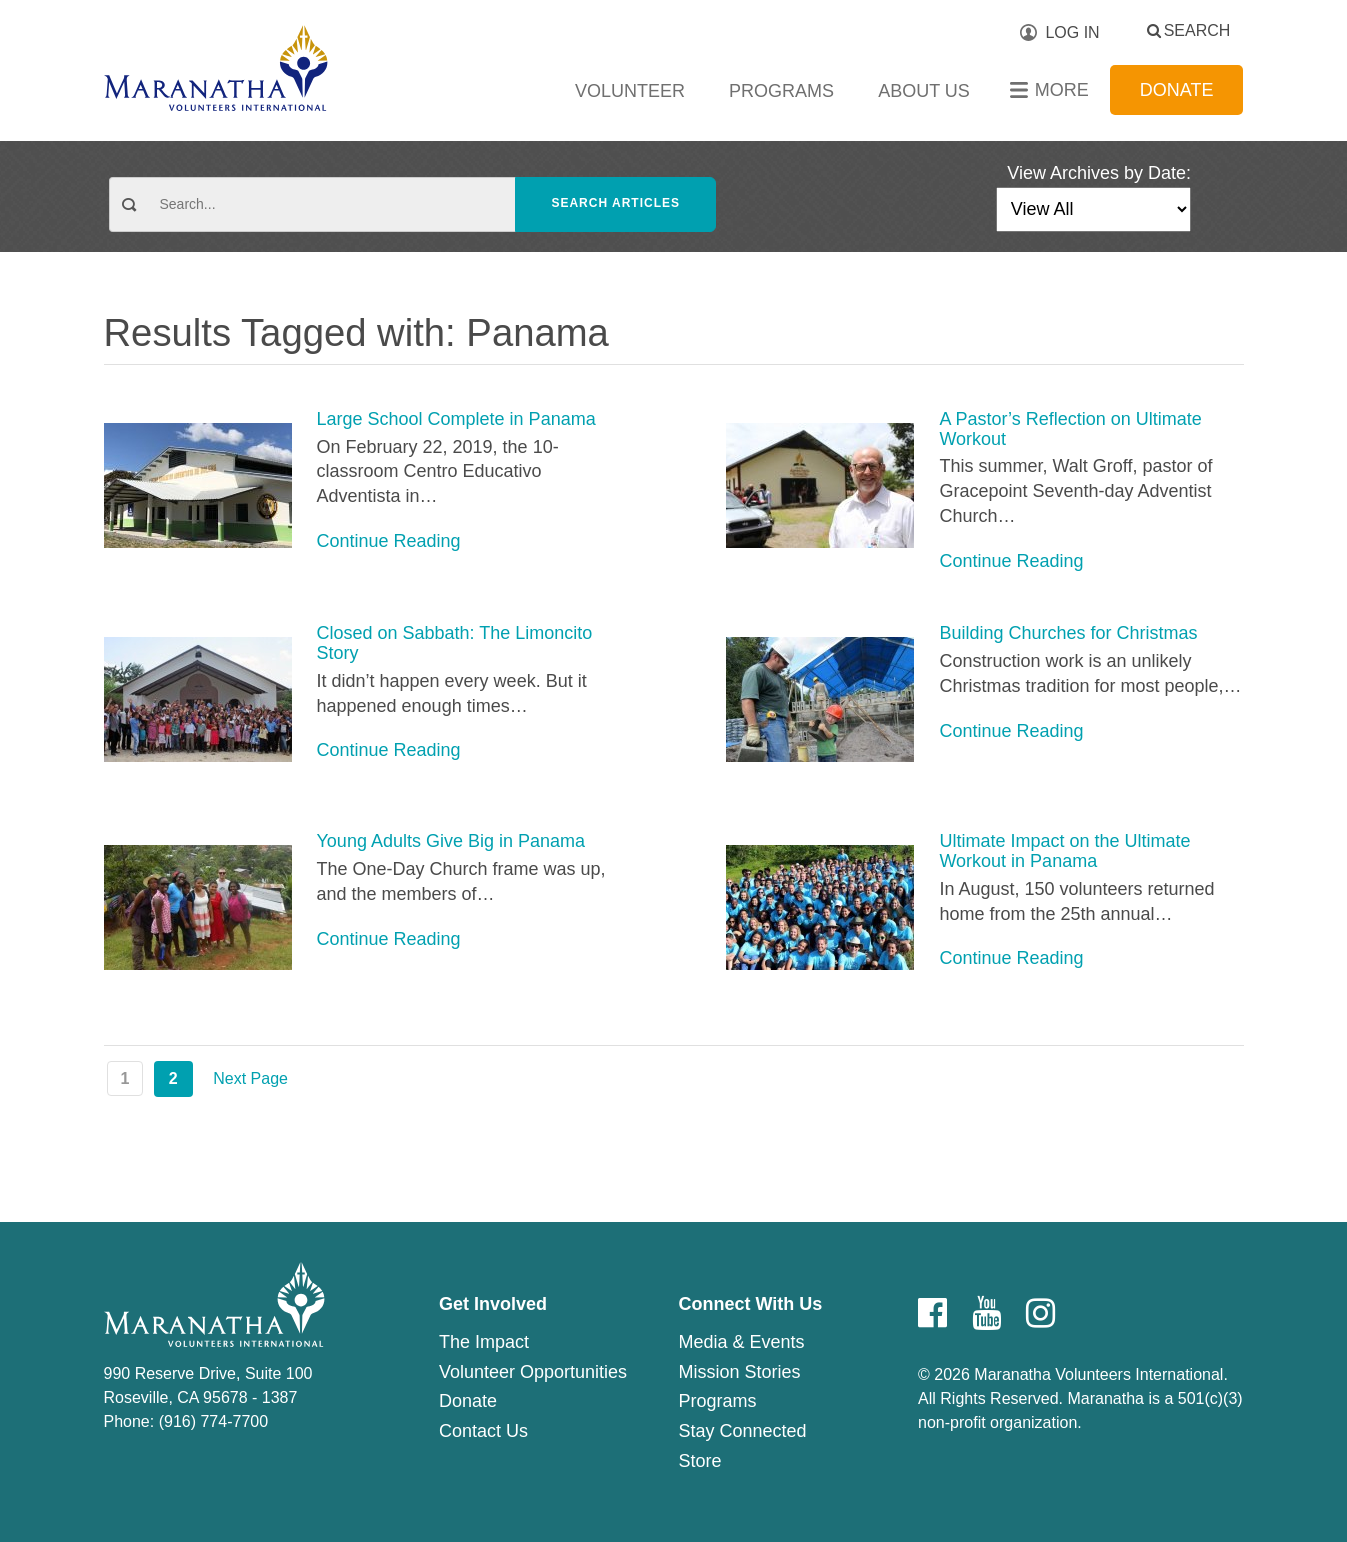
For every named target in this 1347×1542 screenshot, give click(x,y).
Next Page (250, 1078)
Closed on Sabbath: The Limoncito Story (455, 643)
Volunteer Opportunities (533, 1372)
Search (1197, 30)
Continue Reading (389, 541)
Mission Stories (739, 1372)
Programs (781, 91)
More (1062, 90)
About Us (924, 91)
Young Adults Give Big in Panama (451, 841)
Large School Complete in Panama (456, 419)
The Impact (484, 1342)
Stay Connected (742, 1431)
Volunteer (630, 91)
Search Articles (615, 203)
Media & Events (741, 1342)
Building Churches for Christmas (1068, 633)
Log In (1072, 32)
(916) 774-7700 (213, 1421)
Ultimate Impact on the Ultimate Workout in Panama (1064, 851)
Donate (1177, 90)
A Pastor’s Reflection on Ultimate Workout (1070, 429)
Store (699, 1461)
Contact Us (483, 1431)
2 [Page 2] (173, 1078)
